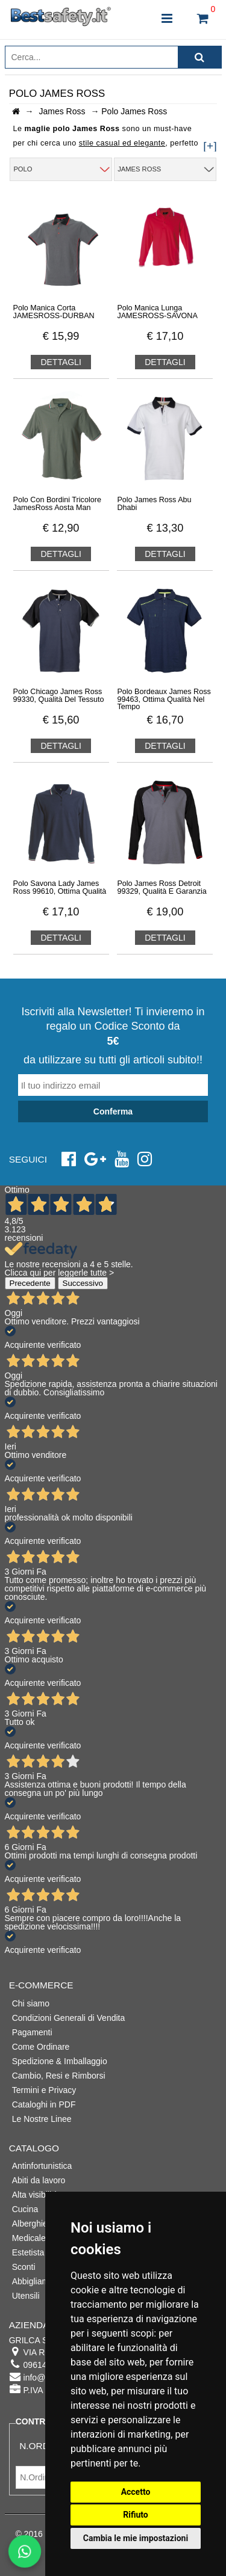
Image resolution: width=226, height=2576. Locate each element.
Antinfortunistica (42, 2166)
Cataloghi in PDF (44, 2104)
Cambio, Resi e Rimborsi (58, 2075)
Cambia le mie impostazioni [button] (135, 2538)
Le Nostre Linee (42, 2119)
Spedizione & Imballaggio (59, 2061)
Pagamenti (32, 2032)
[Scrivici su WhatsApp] (24, 2551)
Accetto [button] (136, 2492)
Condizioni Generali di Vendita (68, 2018)
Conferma (113, 1111)
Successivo (83, 1283)
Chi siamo (30, 2003)
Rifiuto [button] (135, 2514)
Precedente (30, 1283)
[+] (210, 146)
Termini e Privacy (44, 2090)
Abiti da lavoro (39, 2180)
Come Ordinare (41, 2047)
